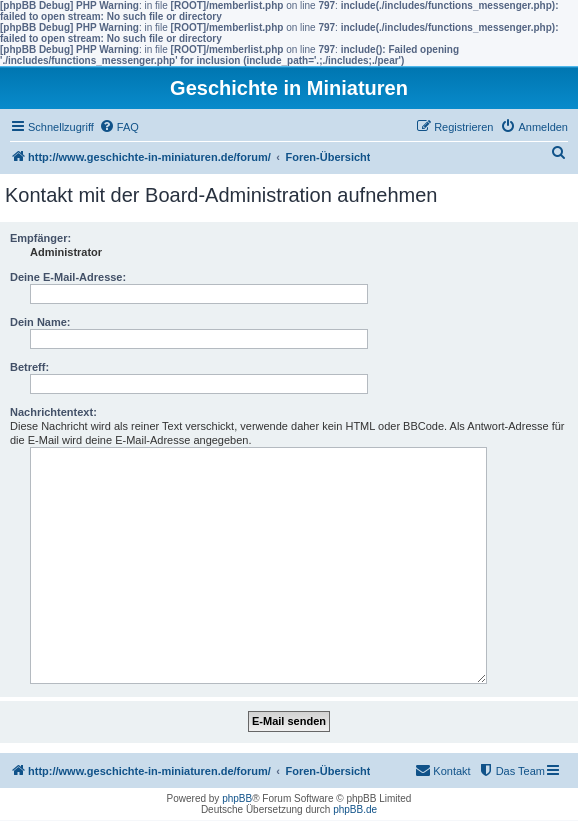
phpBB (237, 798)
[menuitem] (119, 127)
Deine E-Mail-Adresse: (68, 277)
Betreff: (29, 367)
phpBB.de (355, 809)
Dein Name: (40, 322)
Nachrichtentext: (53, 412)
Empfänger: (40, 238)
